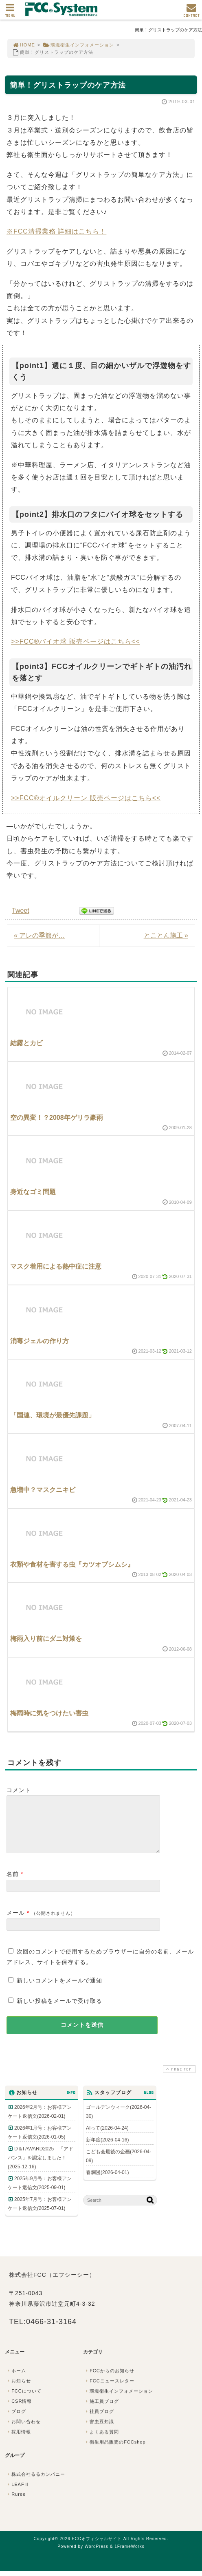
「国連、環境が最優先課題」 (52, 1415)
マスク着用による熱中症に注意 (55, 1266)
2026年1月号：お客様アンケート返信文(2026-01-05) (40, 2142)
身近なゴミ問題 (33, 1191)
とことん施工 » (166, 935)
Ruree (16, 2503)
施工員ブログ (101, 2410)
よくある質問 (101, 2441)
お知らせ (18, 2390)
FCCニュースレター (109, 2390)
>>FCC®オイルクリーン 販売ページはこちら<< (86, 798)
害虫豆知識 (99, 2431)
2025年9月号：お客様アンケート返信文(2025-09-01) (40, 2192)
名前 (13, 1884)
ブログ (16, 2421)
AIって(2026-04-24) (107, 2138)
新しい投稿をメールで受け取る (59, 2010)
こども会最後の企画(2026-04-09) (118, 2166)
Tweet (20, 910)
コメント (19, 1790)
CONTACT (191, 12)
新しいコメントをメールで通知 (59, 1990)
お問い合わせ (23, 2431)
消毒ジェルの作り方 (39, 1341)
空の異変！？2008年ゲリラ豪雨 (56, 1117)
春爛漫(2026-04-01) (107, 2182)
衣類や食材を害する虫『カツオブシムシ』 (72, 1564)
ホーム (16, 2380)
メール (16, 1922)
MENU (9, 12)
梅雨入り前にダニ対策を (46, 1638)
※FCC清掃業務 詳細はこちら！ (56, 231)
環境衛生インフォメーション (78, 44)
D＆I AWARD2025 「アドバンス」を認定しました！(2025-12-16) (40, 2167)
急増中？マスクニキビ (42, 1489)
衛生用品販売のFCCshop (115, 2451)
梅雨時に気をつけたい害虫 (49, 1713)
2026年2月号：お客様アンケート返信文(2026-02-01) (40, 2121)
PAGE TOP (178, 2079)
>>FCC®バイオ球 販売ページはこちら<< (75, 641)
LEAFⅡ (17, 2494)
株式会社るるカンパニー (35, 2483)
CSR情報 (19, 2410)
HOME (23, 44)
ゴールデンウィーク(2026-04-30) (118, 2121)
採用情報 (18, 2441)
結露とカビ (26, 1043)
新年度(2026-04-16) (107, 2149)
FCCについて (24, 2400)
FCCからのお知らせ (109, 2380)
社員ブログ (99, 2421)
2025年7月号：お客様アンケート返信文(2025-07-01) (40, 2213)
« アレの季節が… (39, 935)
